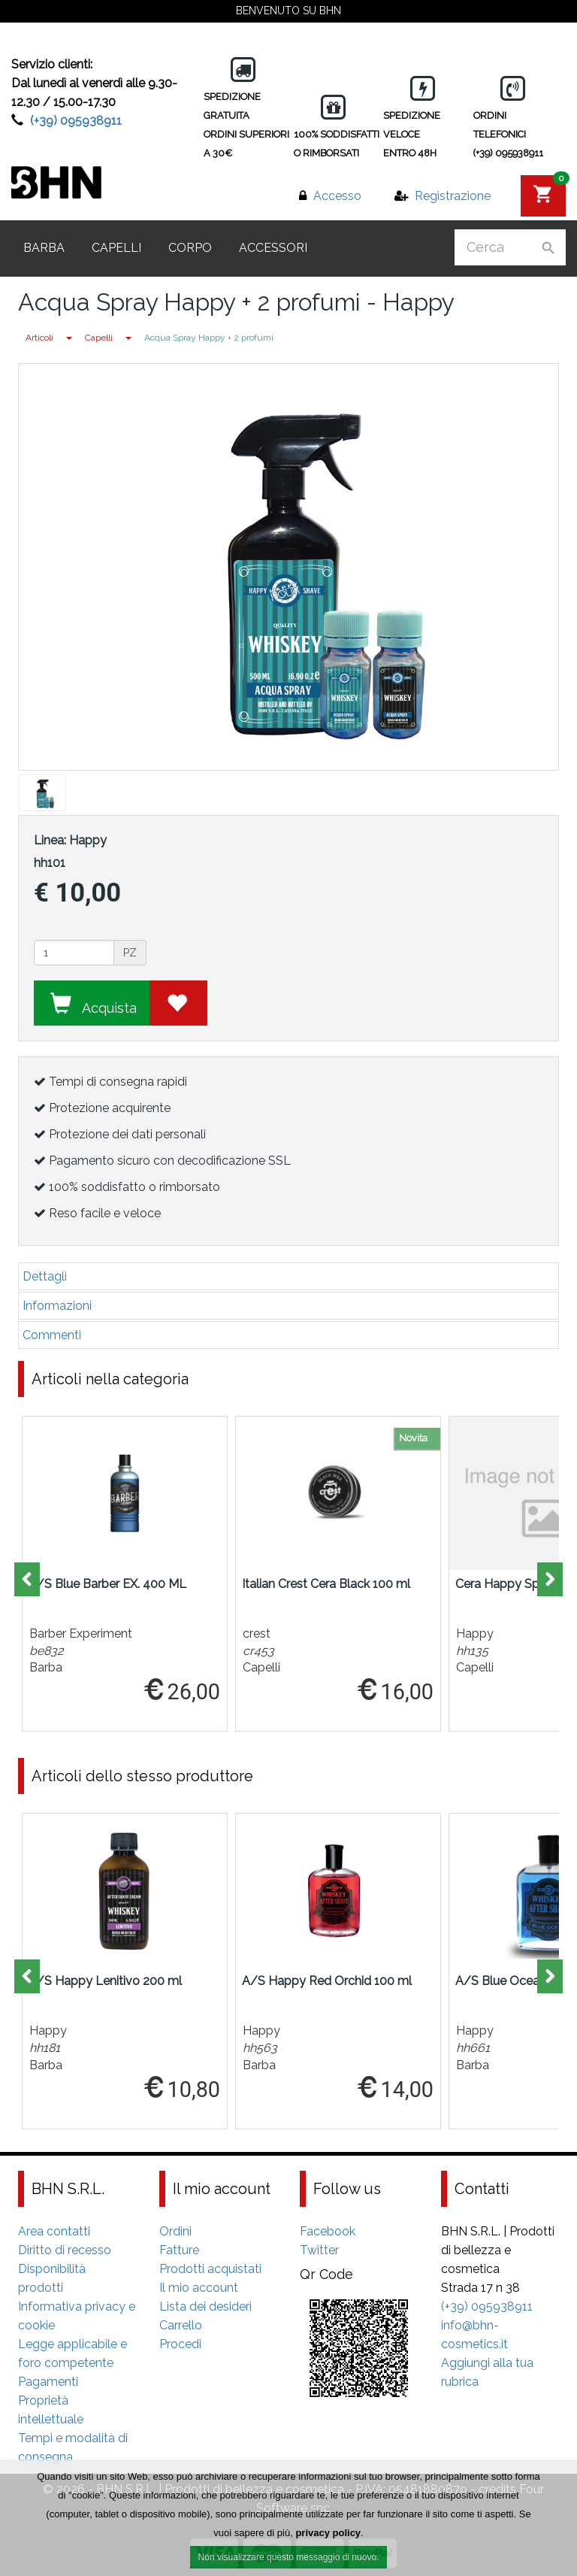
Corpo (190, 248)
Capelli (116, 248)
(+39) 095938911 (76, 121)
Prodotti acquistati (210, 2269)
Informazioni (57, 1306)
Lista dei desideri (205, 2306)
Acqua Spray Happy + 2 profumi (208, 337)
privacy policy (328, 2535)
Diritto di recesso (64, 2250)
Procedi (180, 2344)
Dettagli (45, 1276)
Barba (44, 248)
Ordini (175, 2231)
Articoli (39, 337)
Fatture (179, 2250)
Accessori (273, 248)
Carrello (180, 2325)
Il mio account (198, 2288)
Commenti (52, 1335)
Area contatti (54, 2231)
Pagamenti (48, 2381)
